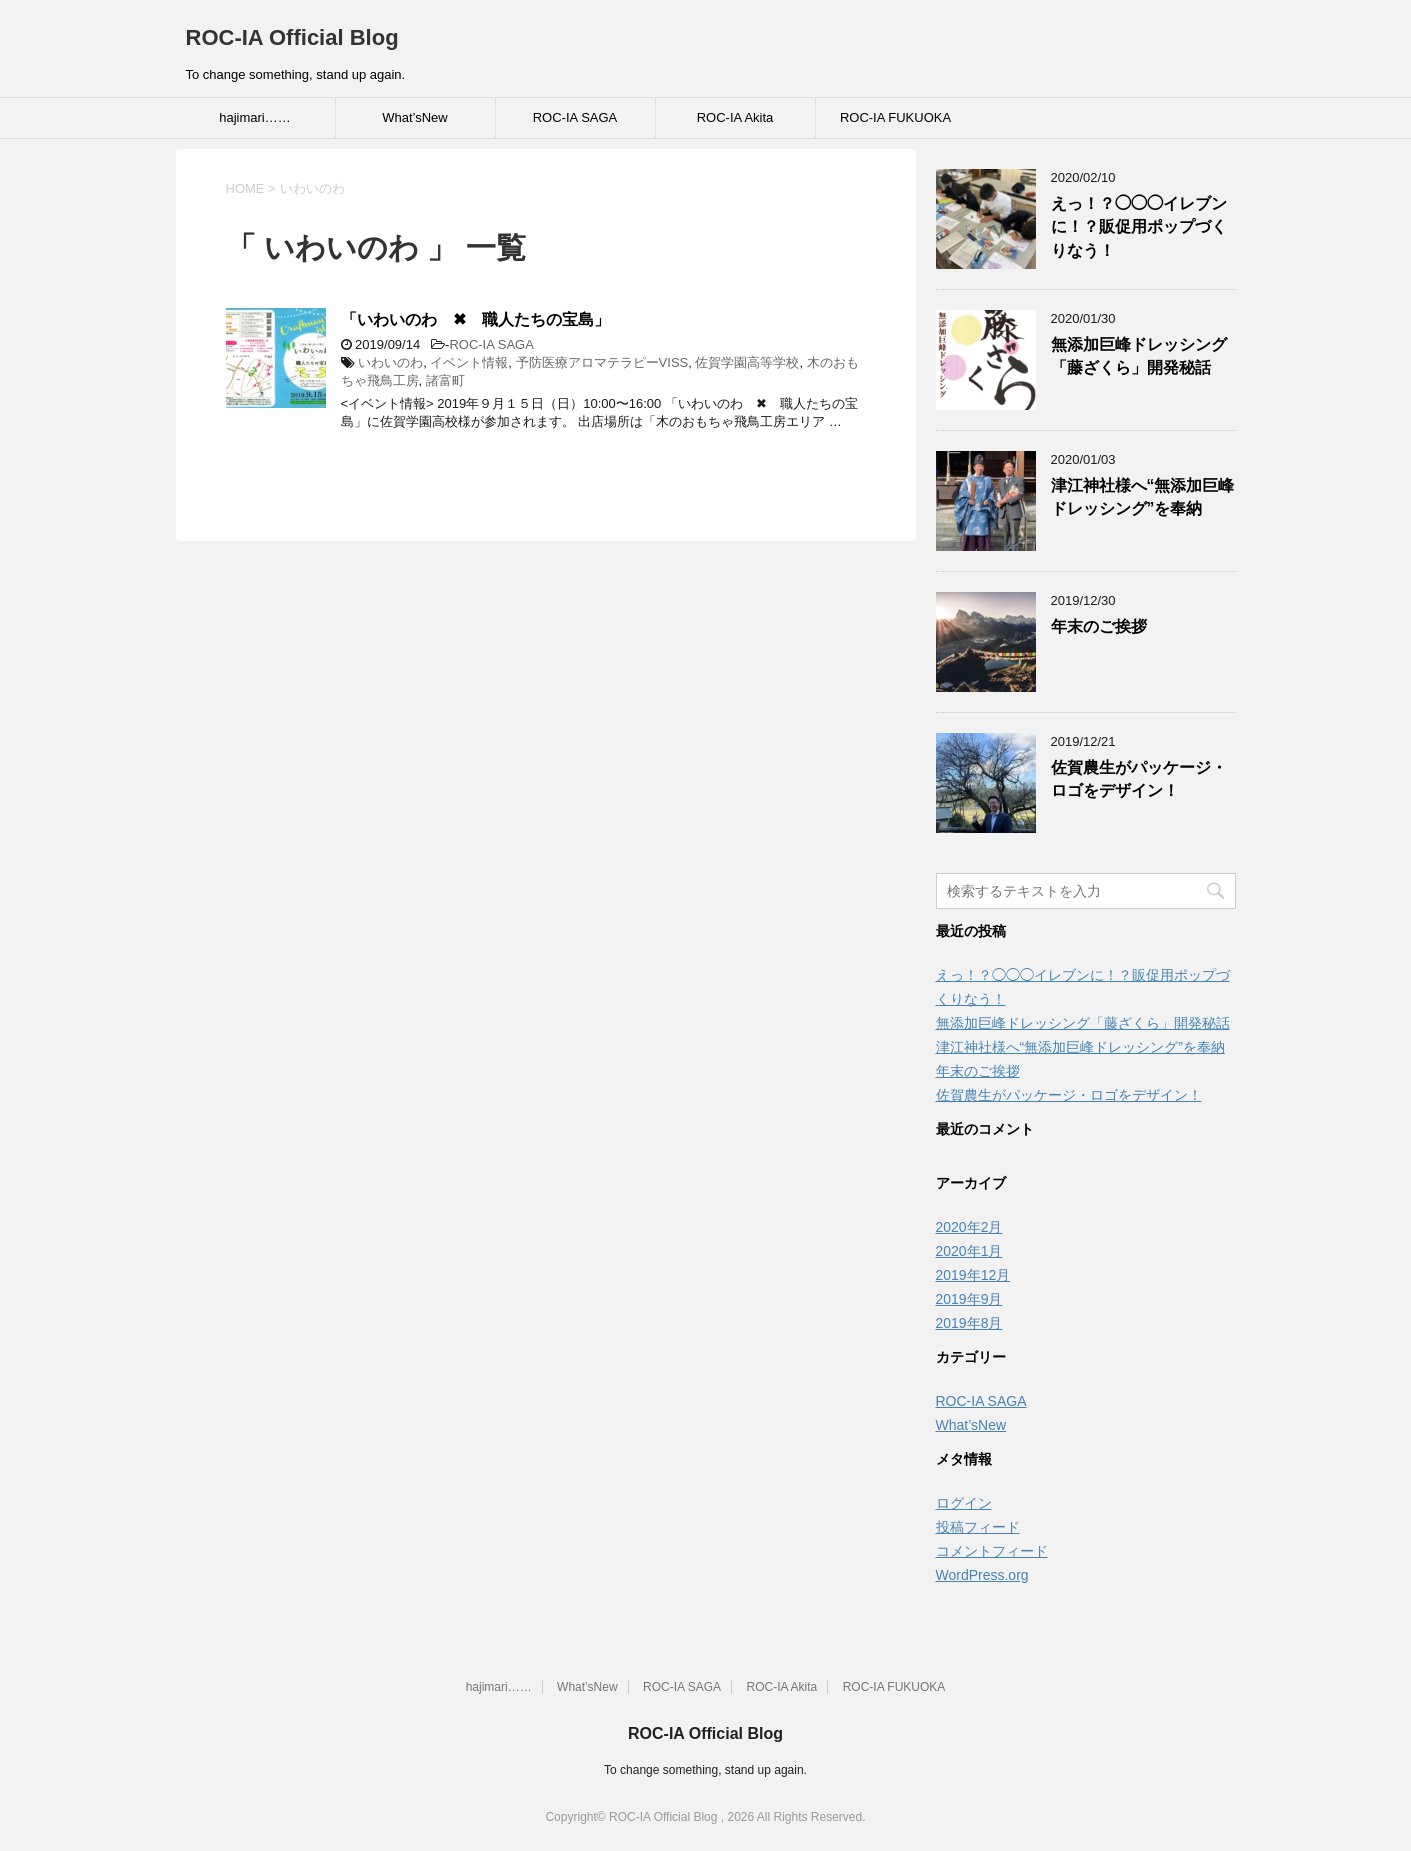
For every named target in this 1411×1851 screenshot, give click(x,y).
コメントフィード (992, 1551)
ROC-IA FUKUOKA (895, 117)
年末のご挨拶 (1099, 626)
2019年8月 (969, 1323)
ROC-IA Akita (735, 117)
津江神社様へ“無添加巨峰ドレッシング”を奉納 (1143, 497)
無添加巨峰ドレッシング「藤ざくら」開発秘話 (1139, 356)
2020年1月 (969, 1251)
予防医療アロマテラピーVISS (602, 362)
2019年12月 (973, 1275)
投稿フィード (978, 1527)
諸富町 (445, 380)
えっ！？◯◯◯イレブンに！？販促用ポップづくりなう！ (1139, 227)
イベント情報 (469, 362)
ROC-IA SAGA (575, 117)
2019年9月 (969, 1299)
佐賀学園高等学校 (747, 362)
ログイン (964, 1503)
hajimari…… (255, 117)
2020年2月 (969, 1227)
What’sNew (415, 117)
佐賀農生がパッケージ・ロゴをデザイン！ (1139, 779)
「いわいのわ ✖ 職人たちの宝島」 (475, 319)
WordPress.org (982, 1575)
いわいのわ (390, 362)
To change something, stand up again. (705, 1770)
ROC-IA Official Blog (292, 37)
